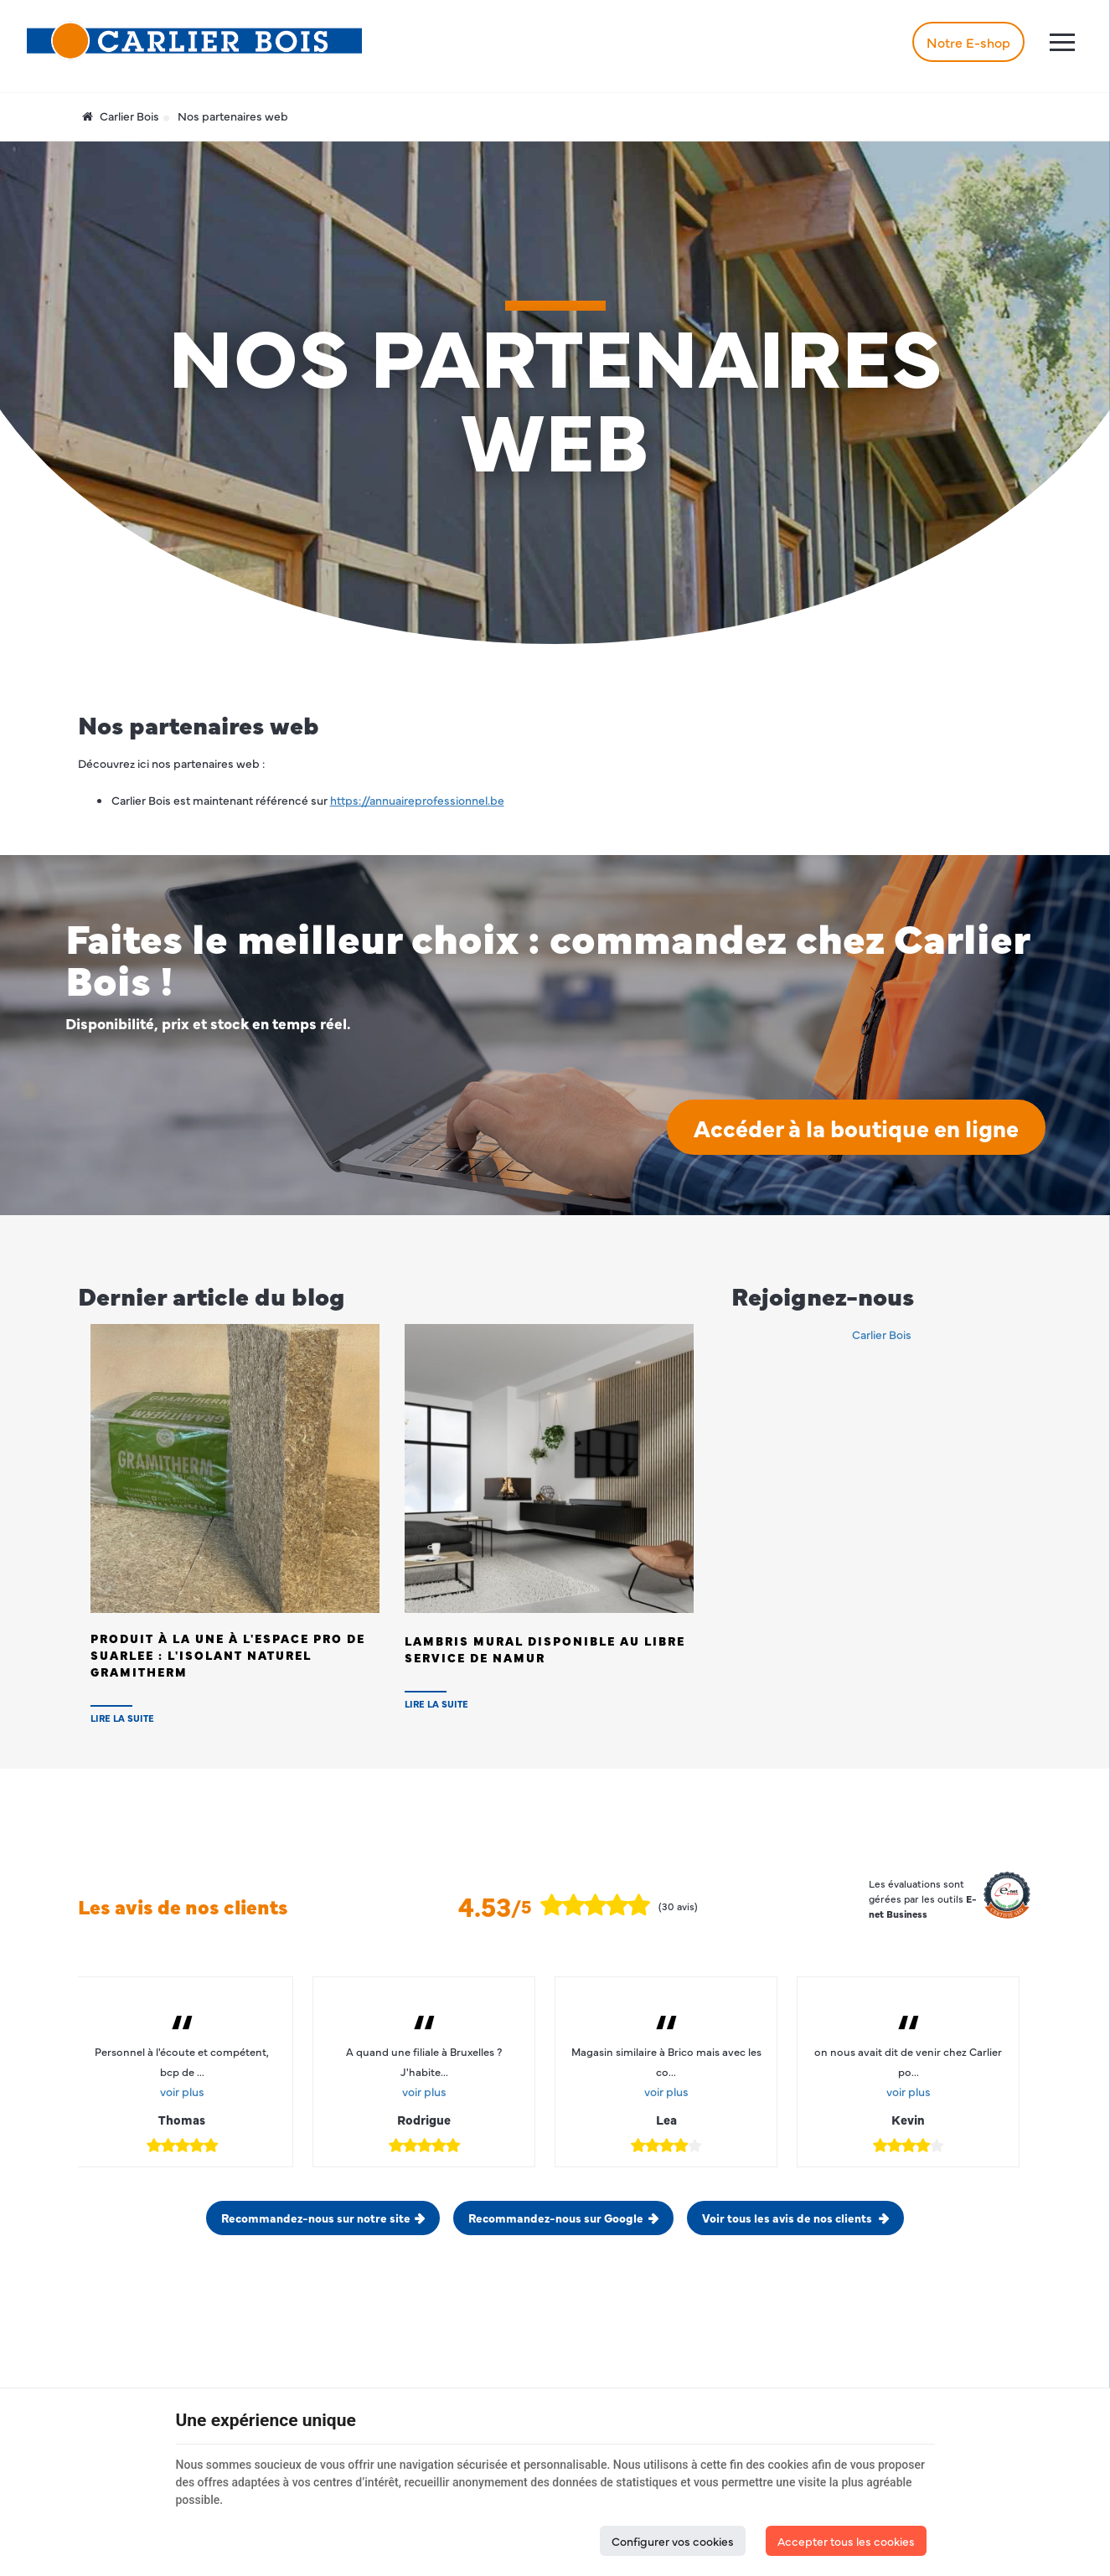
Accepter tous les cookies (846, 2540)
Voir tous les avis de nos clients (788, 2217)
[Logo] (194, 40)
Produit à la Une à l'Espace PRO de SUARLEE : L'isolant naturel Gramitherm (227, 1655)
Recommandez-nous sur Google (555, 2217)
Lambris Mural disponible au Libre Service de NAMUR (545, 1649)
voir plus (182, 2091)
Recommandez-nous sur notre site (315, 2217)
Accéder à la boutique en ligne (856, 1127)
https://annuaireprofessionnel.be (417, 799)
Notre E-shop (968, 42)
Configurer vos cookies (673, 2540)
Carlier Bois (120, 115)
